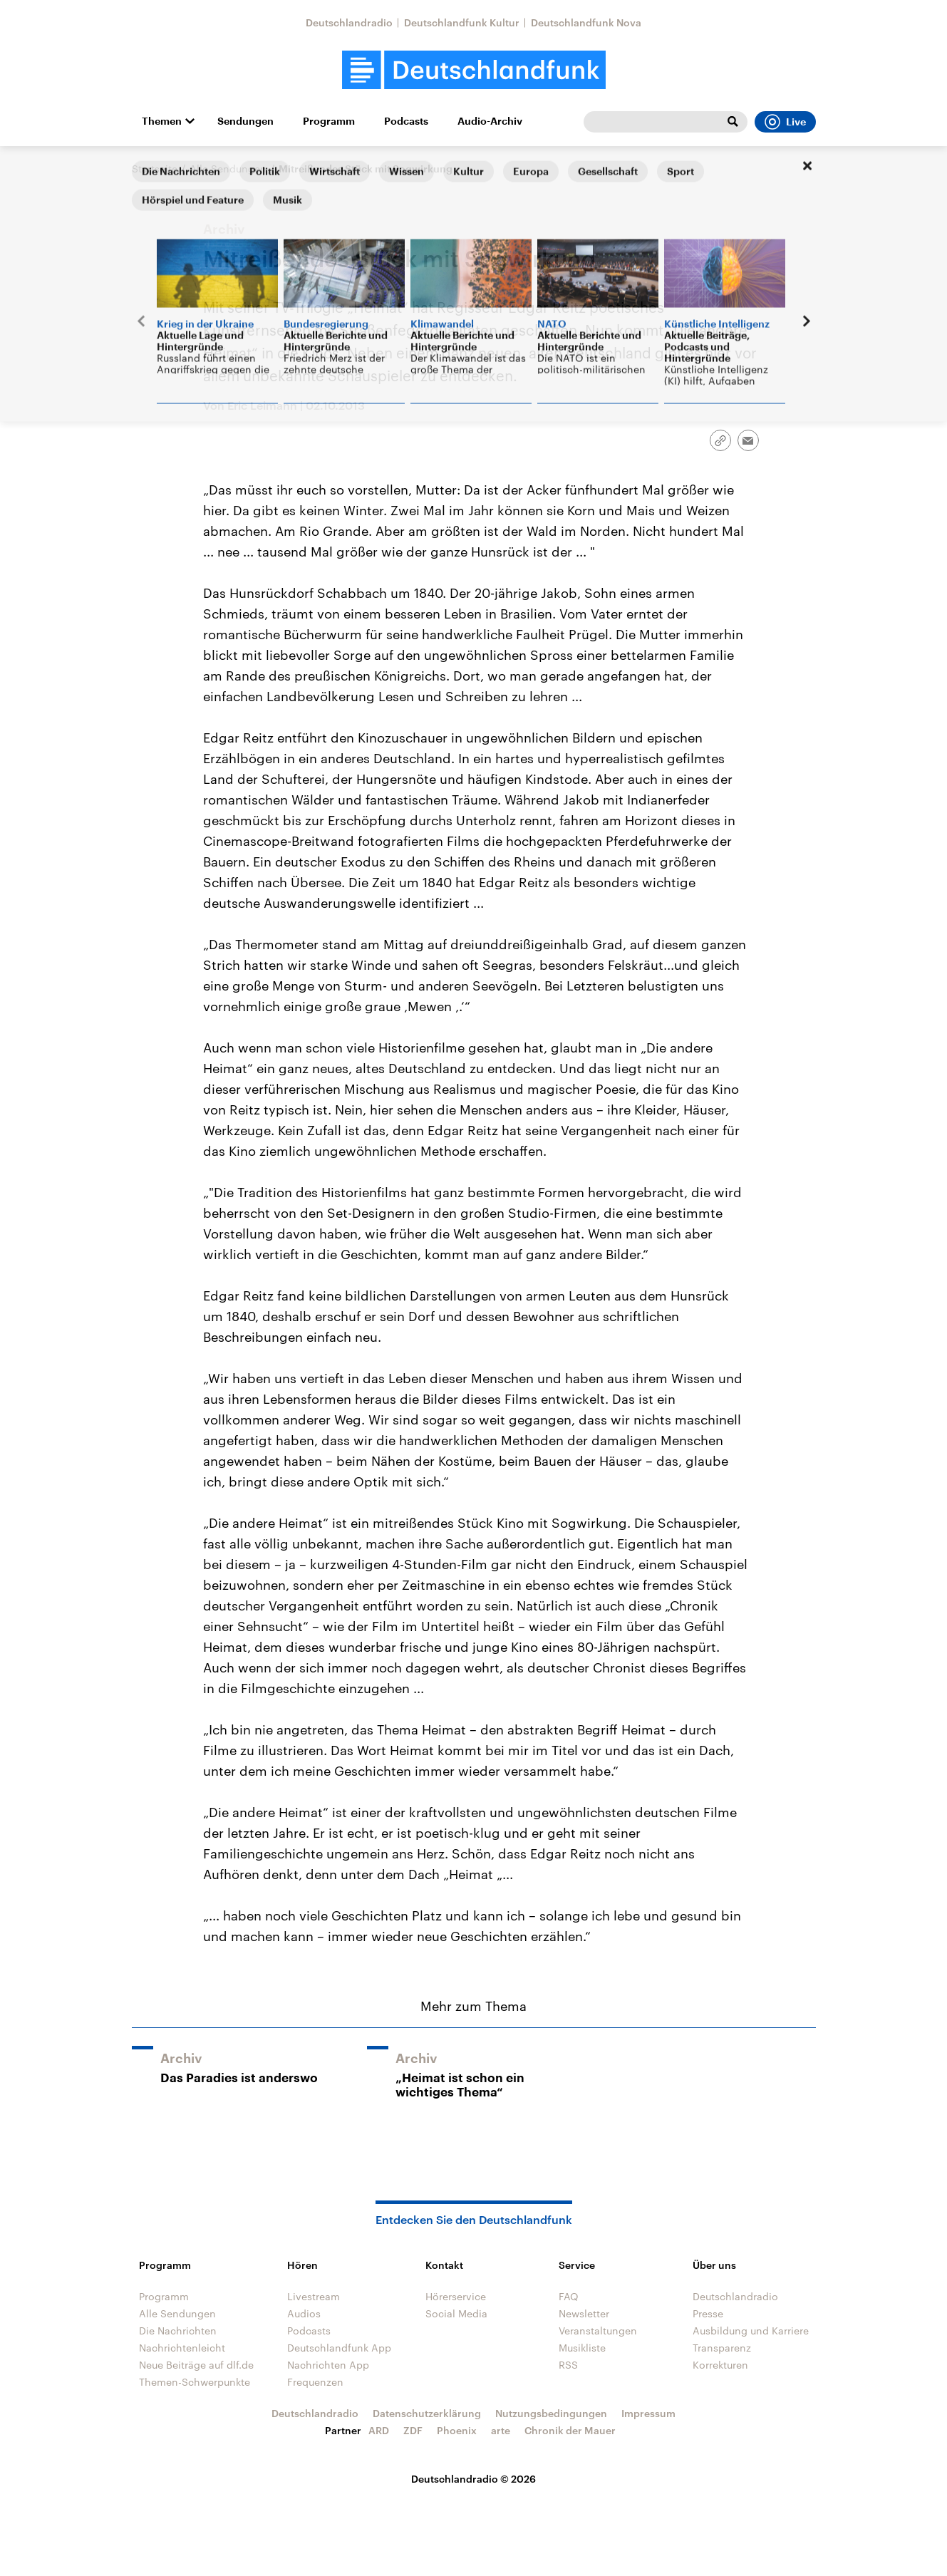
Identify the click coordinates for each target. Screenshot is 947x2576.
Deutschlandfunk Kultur (461, 22)
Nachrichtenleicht (182, 2348)
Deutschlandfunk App (339, 2348)
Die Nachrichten (178, 2330)
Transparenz (722, 2348)
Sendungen (245, 121)
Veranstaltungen (598, 2330)
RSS (568, 2365)
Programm (329, 121)
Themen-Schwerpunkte (194, 2382)
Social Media (456, 2313)
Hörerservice (455, 2296)
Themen (162, 121)
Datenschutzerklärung (427, 2413)
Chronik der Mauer (570, 2430)
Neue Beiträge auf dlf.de (196, 2365)
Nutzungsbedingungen (551, 2413)
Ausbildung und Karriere (751, 2330)
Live (785, 122)
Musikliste (582, 2348)
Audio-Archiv (489, 121)
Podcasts (406, 121)
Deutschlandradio (349, 22)
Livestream (313, 2296)
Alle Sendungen (228, 168)
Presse (708, 2313)
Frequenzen (315, 2382)
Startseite (154, 168)
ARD (378, 2430)
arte (500, 2430)
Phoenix (457, 2430)
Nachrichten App (328, 2365)
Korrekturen (720, 2365)
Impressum (648, 2413)
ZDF (413, 2430)
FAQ (569, 2296)
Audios (304, 2313)
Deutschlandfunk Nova (586, 22)
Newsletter (584, 2313)
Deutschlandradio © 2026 (473, 2479)
